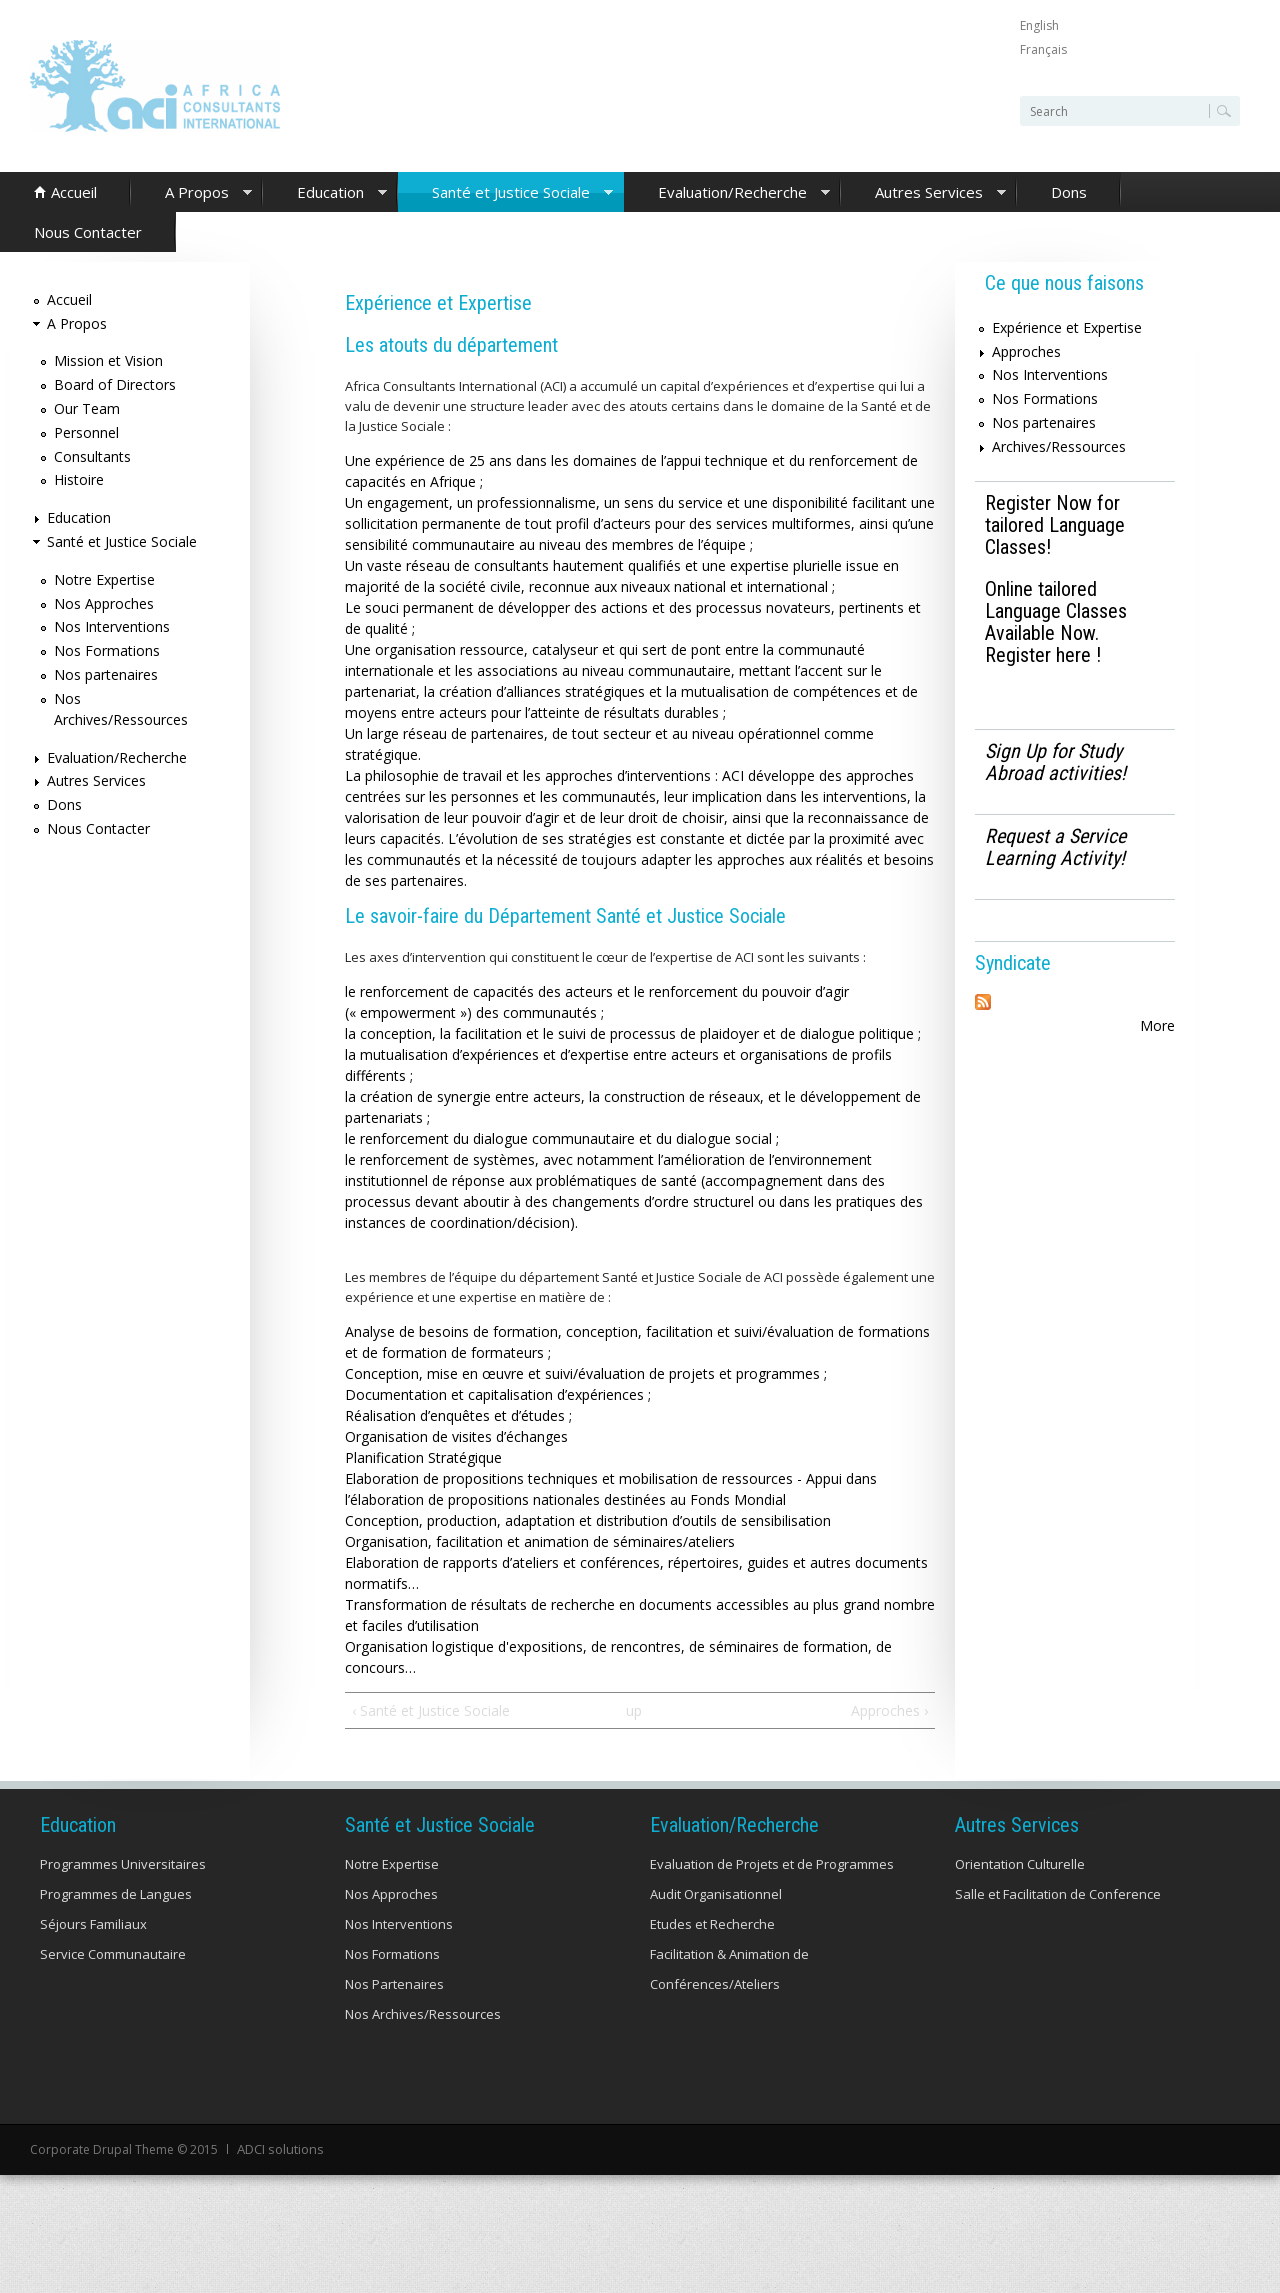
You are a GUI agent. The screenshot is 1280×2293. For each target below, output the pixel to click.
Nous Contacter (88, 232)
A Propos (191, 193)
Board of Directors (115, 384)
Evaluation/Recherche (727, 193)
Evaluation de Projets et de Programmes (772, 1864)
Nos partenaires (106, 674)
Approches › (889, 1710)
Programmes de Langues (116, 1894)
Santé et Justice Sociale (505, 193)
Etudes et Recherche (712, 1924)
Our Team (87, 408)
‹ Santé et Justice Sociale (431, 1710)
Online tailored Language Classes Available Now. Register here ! (1056, 622)
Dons (1069, 192)
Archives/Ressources (1059, 446)
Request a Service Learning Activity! (1055, 847)
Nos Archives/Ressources (423, 2014)
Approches (1026, 351)
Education (325, 193)
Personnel (86, 432)
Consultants (92, 456)
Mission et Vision (108, 360)
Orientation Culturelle (1020, 1864)
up (634, 1710)
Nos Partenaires (394, 1984)
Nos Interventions (112, 626)
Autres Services (923, 193)
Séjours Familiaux (93, 1924)
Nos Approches (104, 603)
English (1039, 25)
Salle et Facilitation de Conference (1058, 1894)
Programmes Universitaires (123, 1864)
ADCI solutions (278, 2148)
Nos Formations (107, 650)
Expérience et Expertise (1067, 327)
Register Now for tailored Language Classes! (1055, 525)
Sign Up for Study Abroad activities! (1055, 762)
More (1157, 1025)
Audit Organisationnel (716, 1894)
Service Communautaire (113, 1954)
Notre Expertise (104, 579)
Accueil (74, 192)
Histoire (79, 479)
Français (1043, 49)
